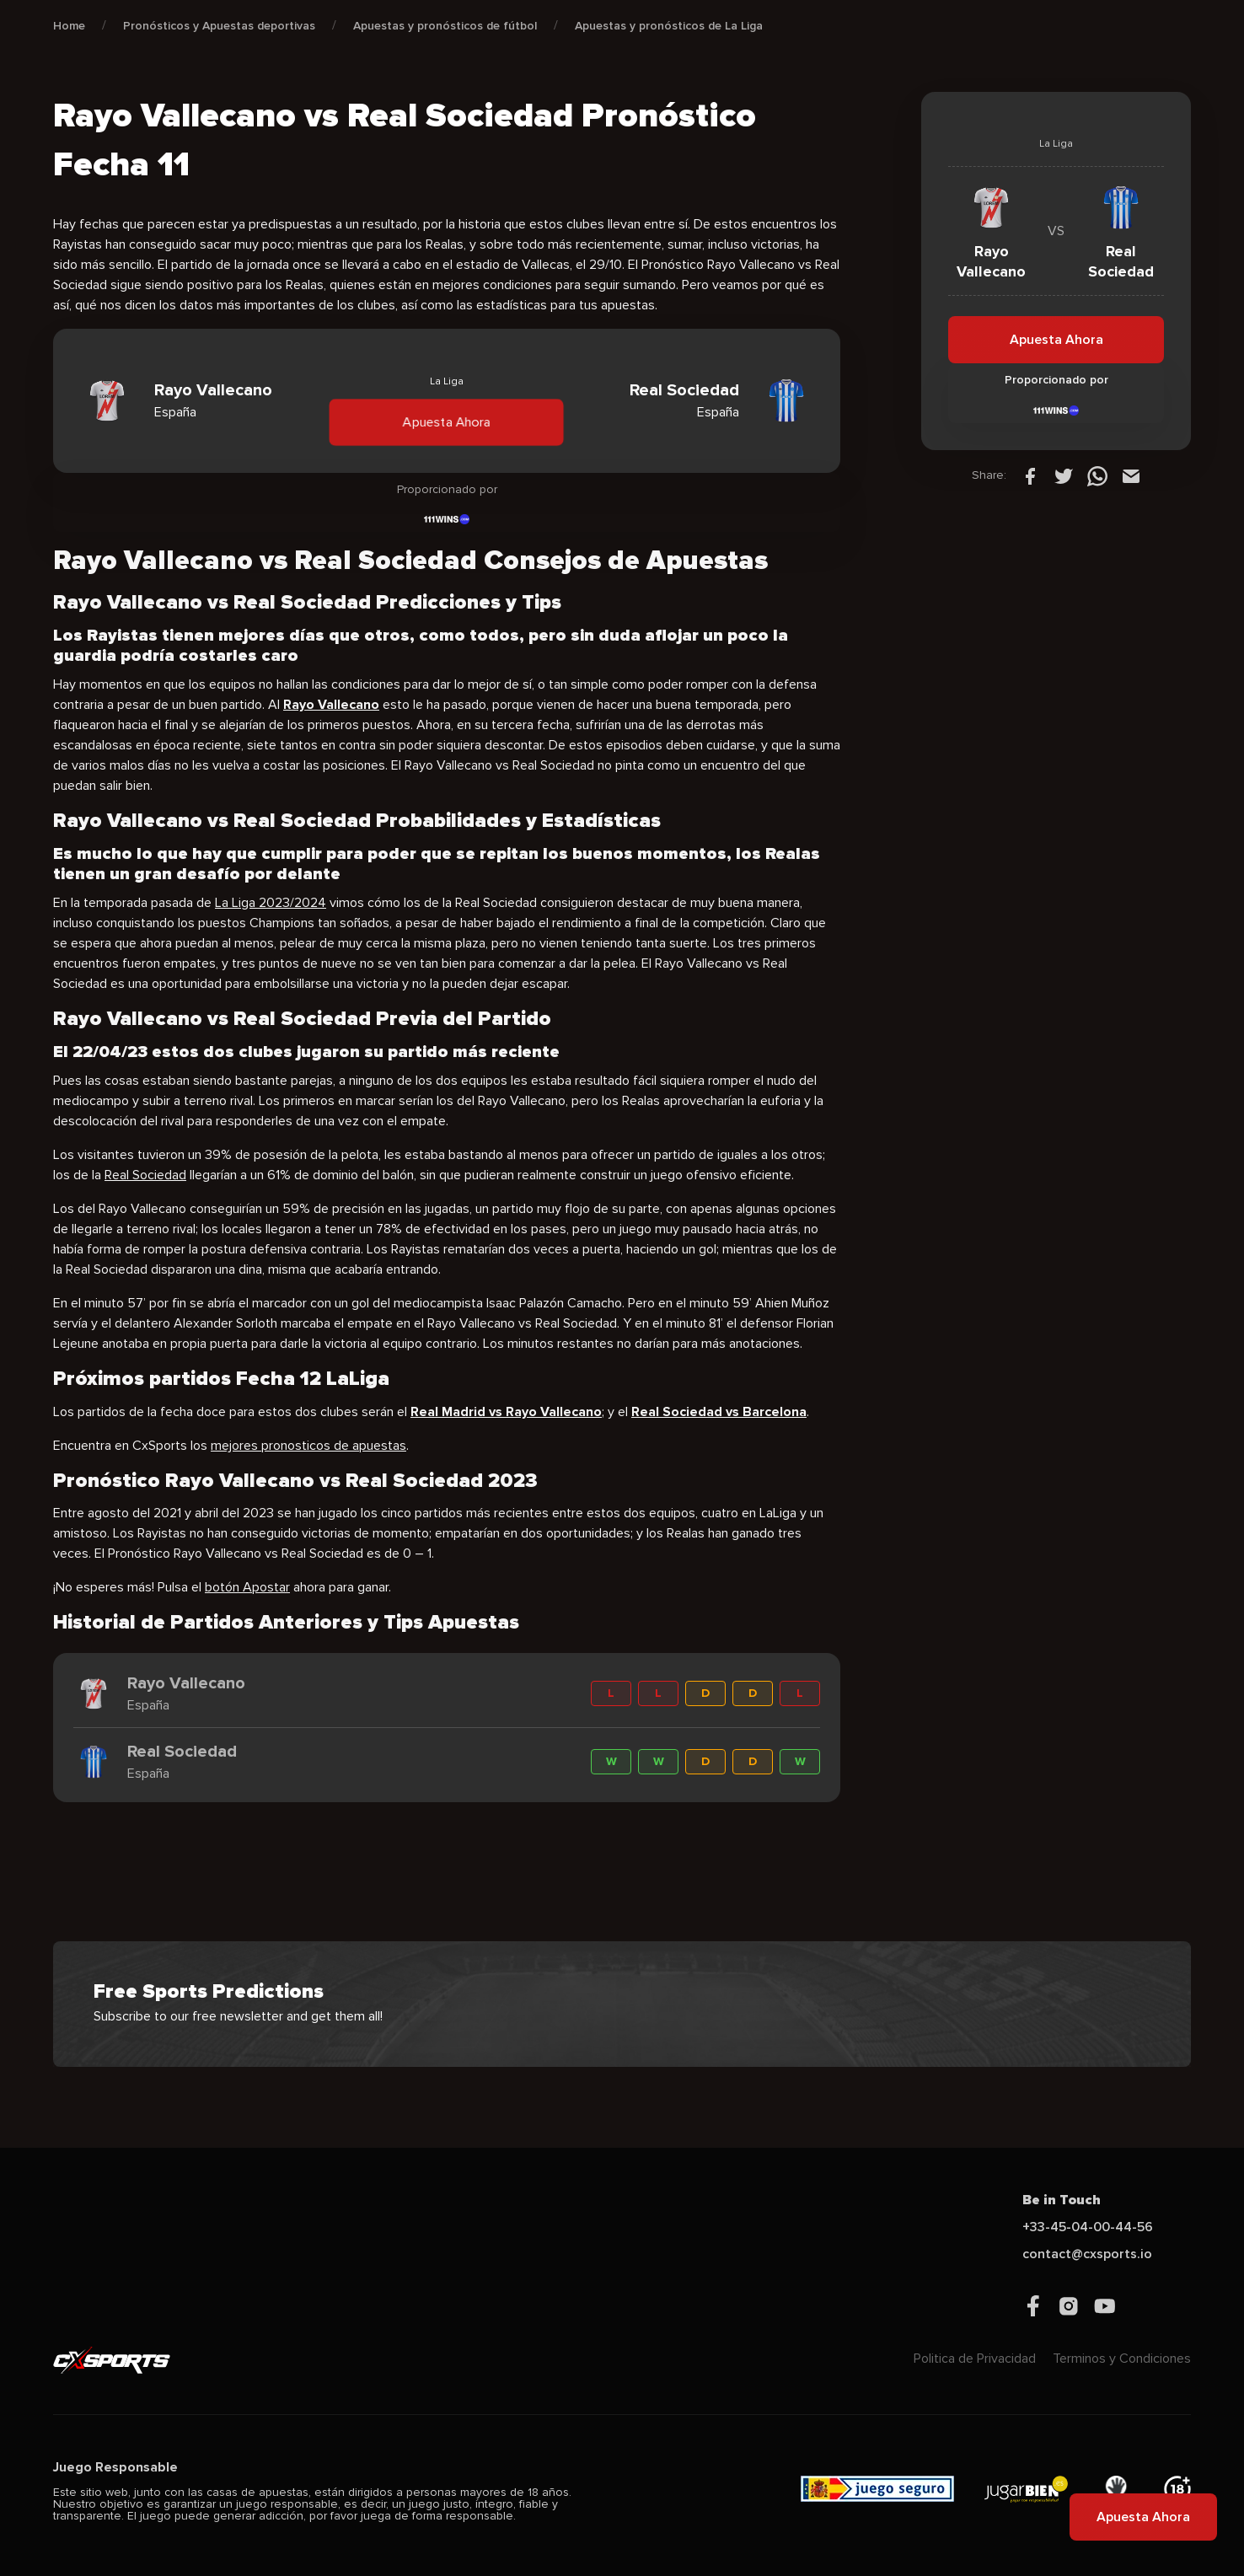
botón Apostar (247, 1587)
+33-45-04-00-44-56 (1087, 2227)
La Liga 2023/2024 (270, 902)
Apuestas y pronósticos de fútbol (445, 26)
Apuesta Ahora (446, 421)
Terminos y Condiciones (1122, 2358)
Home (69, 26)
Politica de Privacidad (975, 2358)
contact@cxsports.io (1087, 2254)
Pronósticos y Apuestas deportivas (219, 26)
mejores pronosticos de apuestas (308, 1445)
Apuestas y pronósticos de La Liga (669, 26)
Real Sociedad (145, 1175)
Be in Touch (1061, 2200)
